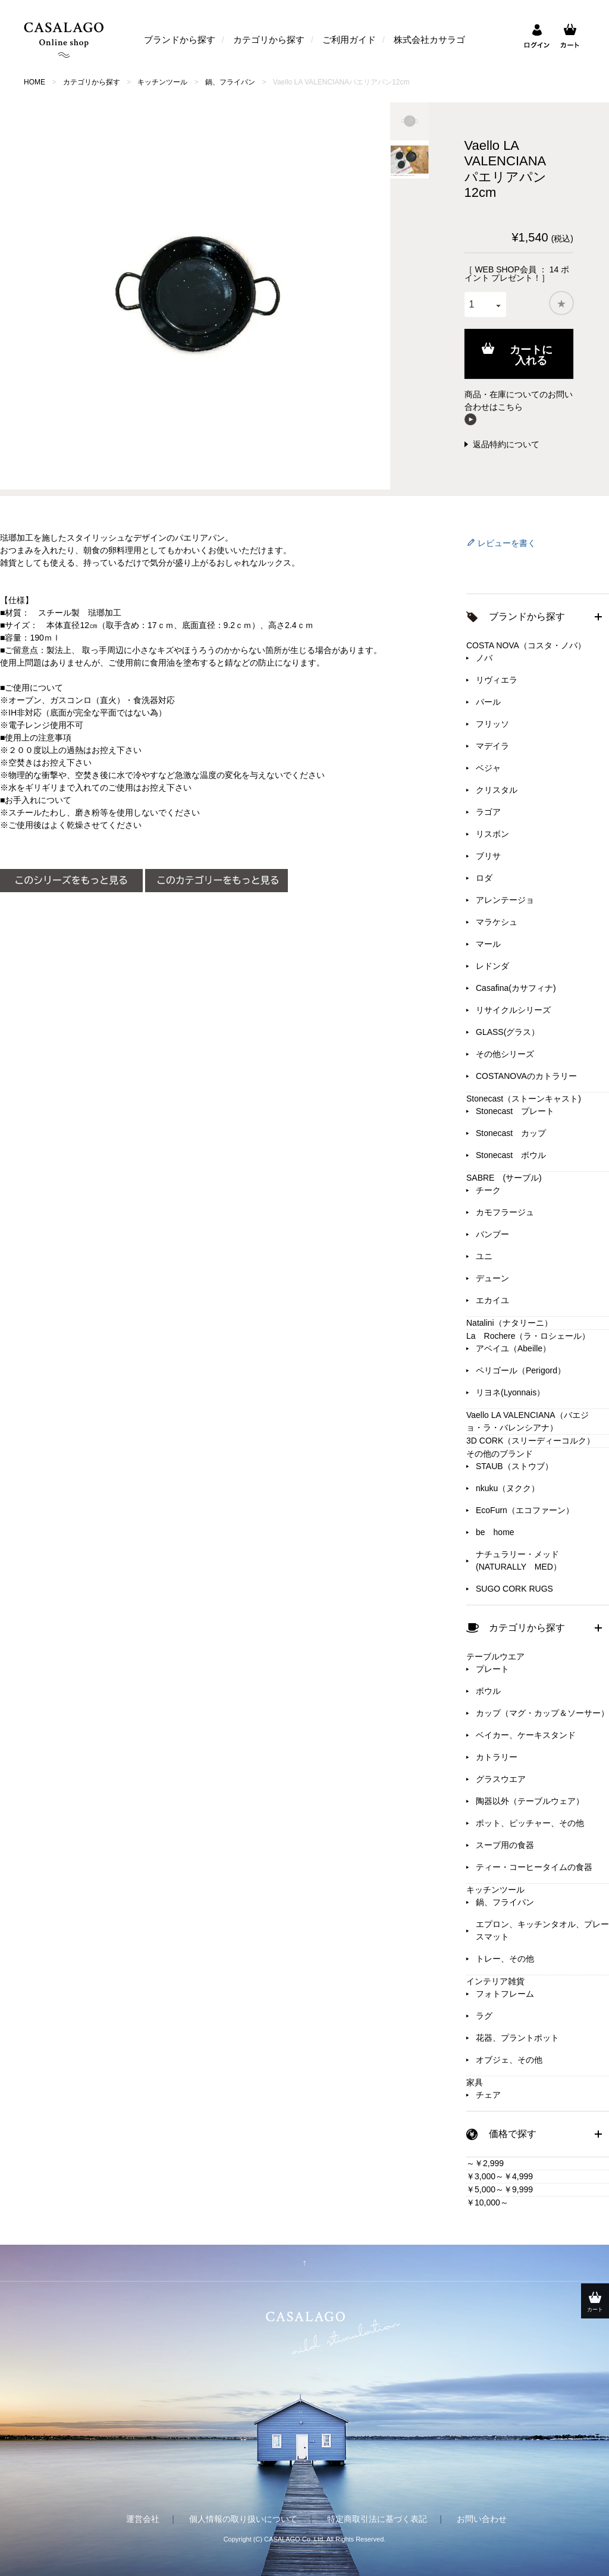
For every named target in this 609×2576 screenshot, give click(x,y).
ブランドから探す (179, 39)
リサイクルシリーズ (513, 1010)
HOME (34, 82)
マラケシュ (496, 922)
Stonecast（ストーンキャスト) (523, 1098)
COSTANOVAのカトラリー (526, 1076)
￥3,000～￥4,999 (499, 2176)
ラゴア (488, 812)
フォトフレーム (505, 1993)
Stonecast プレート (515, 1111)
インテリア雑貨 (495, 1981)
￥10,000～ (487, 2202)
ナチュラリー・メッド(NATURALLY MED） (518, 1560)
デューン (492, 1278)
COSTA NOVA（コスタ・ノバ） (526, 645)
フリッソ (492, 724)
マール (488, 944)
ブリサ (488, 856)
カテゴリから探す (268, 39)
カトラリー (496, 1757)
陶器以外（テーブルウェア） (530, 1801)
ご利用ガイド (349, 39)
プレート (492, 1669)
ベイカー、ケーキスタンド (526, 1735)
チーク (488, 1190)
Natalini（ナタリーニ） (509, 1323)
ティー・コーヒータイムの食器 (534, 1867)
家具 (474, 2082)
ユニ (484, 1256)
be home (495, 1532)
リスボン (492, 834)
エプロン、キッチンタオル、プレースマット (542, 1930)
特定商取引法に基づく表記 (377, 2519)
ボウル (488, 1691)
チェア (488, 2095)
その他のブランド (499, 1453)
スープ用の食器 (505, 1845)
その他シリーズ (505, 1054)
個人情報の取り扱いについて (243, 2519)
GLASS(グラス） (507, 1032)
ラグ (484, 2015)
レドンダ (492, 966)
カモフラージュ (505, 1212)
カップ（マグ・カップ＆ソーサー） (542, 1713)
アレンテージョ (505, 900)
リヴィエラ (496, 680)
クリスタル (496, 790)
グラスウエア (501, 1779)
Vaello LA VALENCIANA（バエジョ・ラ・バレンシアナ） (527, 1421)
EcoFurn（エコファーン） (525, 1510)
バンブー (492, 1234)
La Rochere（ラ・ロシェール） (528, 1336)
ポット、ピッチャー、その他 (530, 1823)
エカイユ (492, 1300)
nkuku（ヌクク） (507, 1488)
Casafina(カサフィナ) (516, 988)
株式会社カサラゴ (429, 39)
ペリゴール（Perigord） (521, 1370)
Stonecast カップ (511, 1133)
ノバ (484, 658)
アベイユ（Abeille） (513, 1348)
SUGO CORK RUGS (514, 1588)
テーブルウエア (495, 1656)
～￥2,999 (485, 2163)
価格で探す (512, 2134)
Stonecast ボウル (511, 1155)
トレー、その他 (505, 1958)
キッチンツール (162, 82)
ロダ (484, 878)
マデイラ (492, 746)
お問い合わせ (482, 2519)
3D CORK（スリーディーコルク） (530, 1440)
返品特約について (506, 444)
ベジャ (488, 768)
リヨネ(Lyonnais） (510, 1392)
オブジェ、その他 (509, 2059)
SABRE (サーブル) (504, 1177)
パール (488, 702)
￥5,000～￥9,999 (499, 2189)
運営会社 (142, 2519)
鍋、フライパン (230, 82)
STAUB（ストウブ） (514, 1466)
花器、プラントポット (517, 2037)
